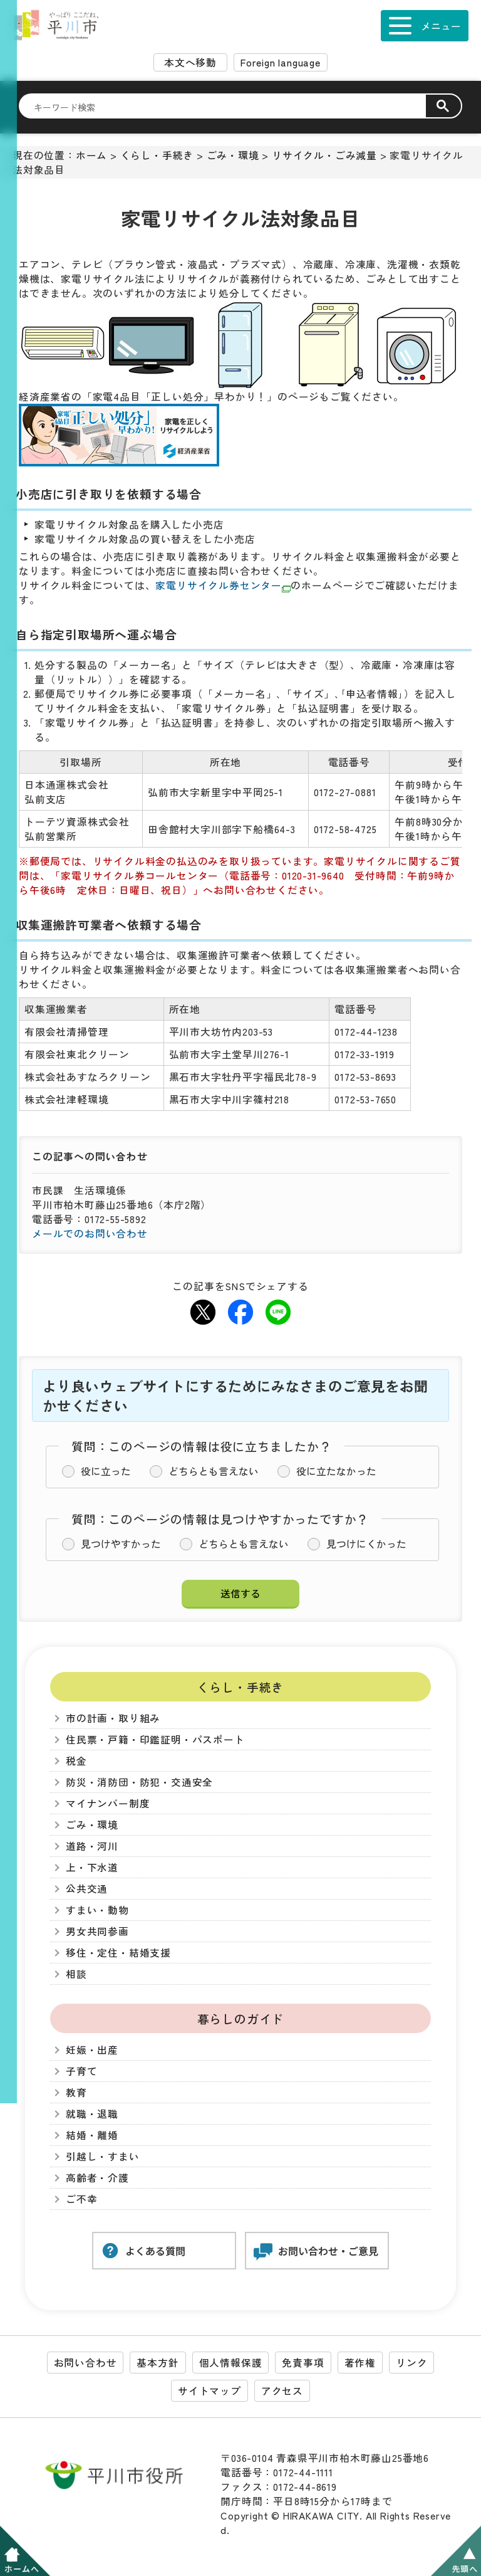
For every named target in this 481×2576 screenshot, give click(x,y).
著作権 (360, 2362)
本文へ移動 (190, 62)
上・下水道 (92, 1867)
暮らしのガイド (240, 2018)
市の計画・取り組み (113, 1718)
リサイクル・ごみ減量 (324, 155)
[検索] (229, 106)
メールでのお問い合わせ (90, 1233)
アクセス (282, 2391)
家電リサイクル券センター (223, 585)
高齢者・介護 (97, 2177)
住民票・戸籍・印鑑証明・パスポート (155, 1739)
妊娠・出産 (92, 2049)
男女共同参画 (97, 1931)
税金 (76, 1760)
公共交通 (87, 1888)
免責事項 (303, 2362)
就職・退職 (92, 2113)
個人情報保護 (230, 2362)
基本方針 (157, 2362)
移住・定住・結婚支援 (118, 1952)
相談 (76, 1974)
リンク (411, 2362)
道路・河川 (92, 1846)
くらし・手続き (157, 155)
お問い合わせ (85, 2362)
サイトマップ (209, 2391)
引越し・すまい (103, 2156)
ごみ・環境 (233, 155)
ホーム (91, 155)
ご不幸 (81, 2199)
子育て (81, 2071)
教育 (76, 2092)
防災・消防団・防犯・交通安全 (139, 1782)
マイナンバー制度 (108, 1803)
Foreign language (280, 62)
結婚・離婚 (92, 2135)
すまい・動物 (97, 1910)
